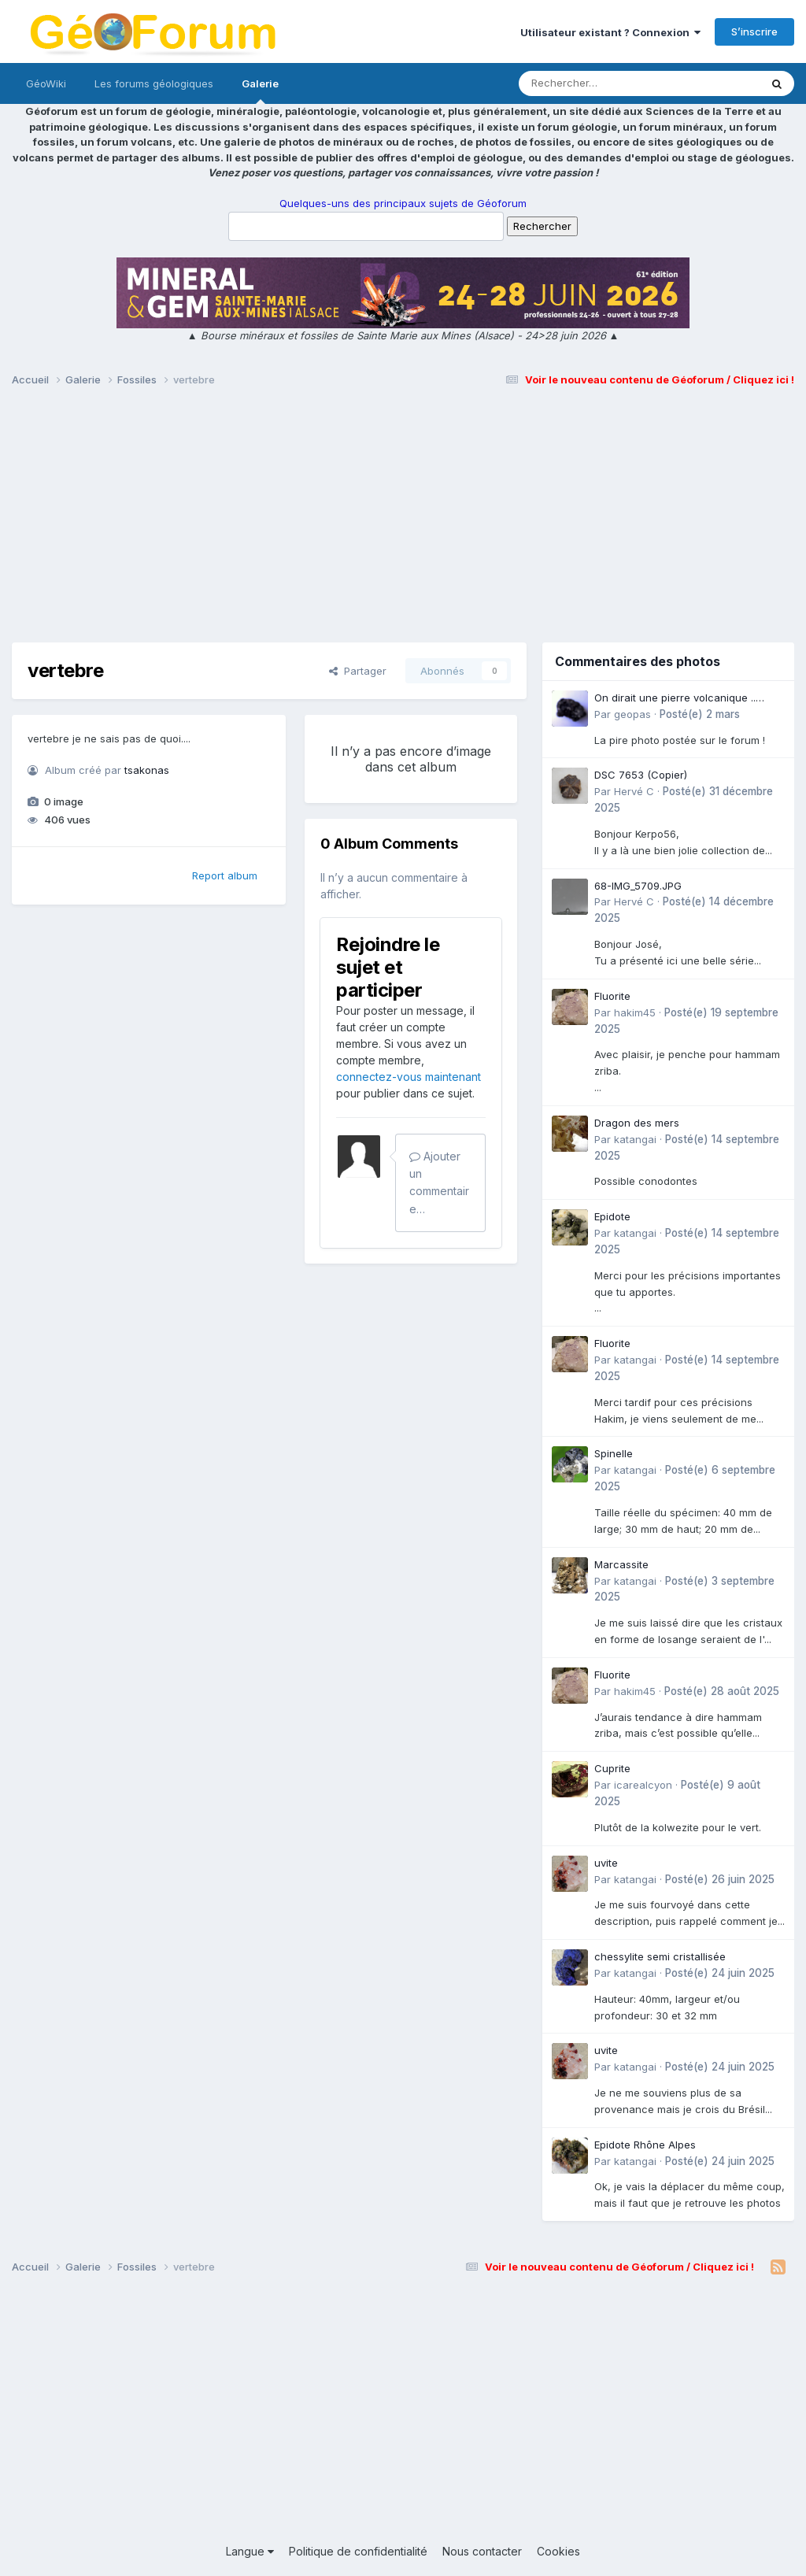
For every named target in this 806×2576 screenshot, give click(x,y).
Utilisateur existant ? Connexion (610, 32)
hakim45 (635, 1012)
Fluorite (612, 996)
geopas (632, 714)
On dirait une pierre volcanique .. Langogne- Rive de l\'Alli (675, 698)
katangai (635, 1139)
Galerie (260, 90)
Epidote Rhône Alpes (645, 2144)
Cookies (558, 2551)
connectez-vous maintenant (408, 1076)
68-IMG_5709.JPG (638, 885)
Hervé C (634, 791)
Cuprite (612, 1768)
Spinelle (613, 1453)
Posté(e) (700, 714)
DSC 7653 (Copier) (640, 774)
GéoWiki (46, 83)
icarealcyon (643, 1784)
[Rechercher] (594, 83)
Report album (224, 875)
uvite (606, 1862)
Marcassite (621, 1564)
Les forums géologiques (153, 83)
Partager (357, 670)
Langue (250, 2551)
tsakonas (146, 770)
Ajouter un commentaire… (439, 1182)
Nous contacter (482, 2551)
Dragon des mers (636, 1122)
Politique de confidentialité (358, 2551)
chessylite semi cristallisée (660, 1956)
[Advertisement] (403, 522)
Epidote (612, 1216)
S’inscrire (754, 31)
